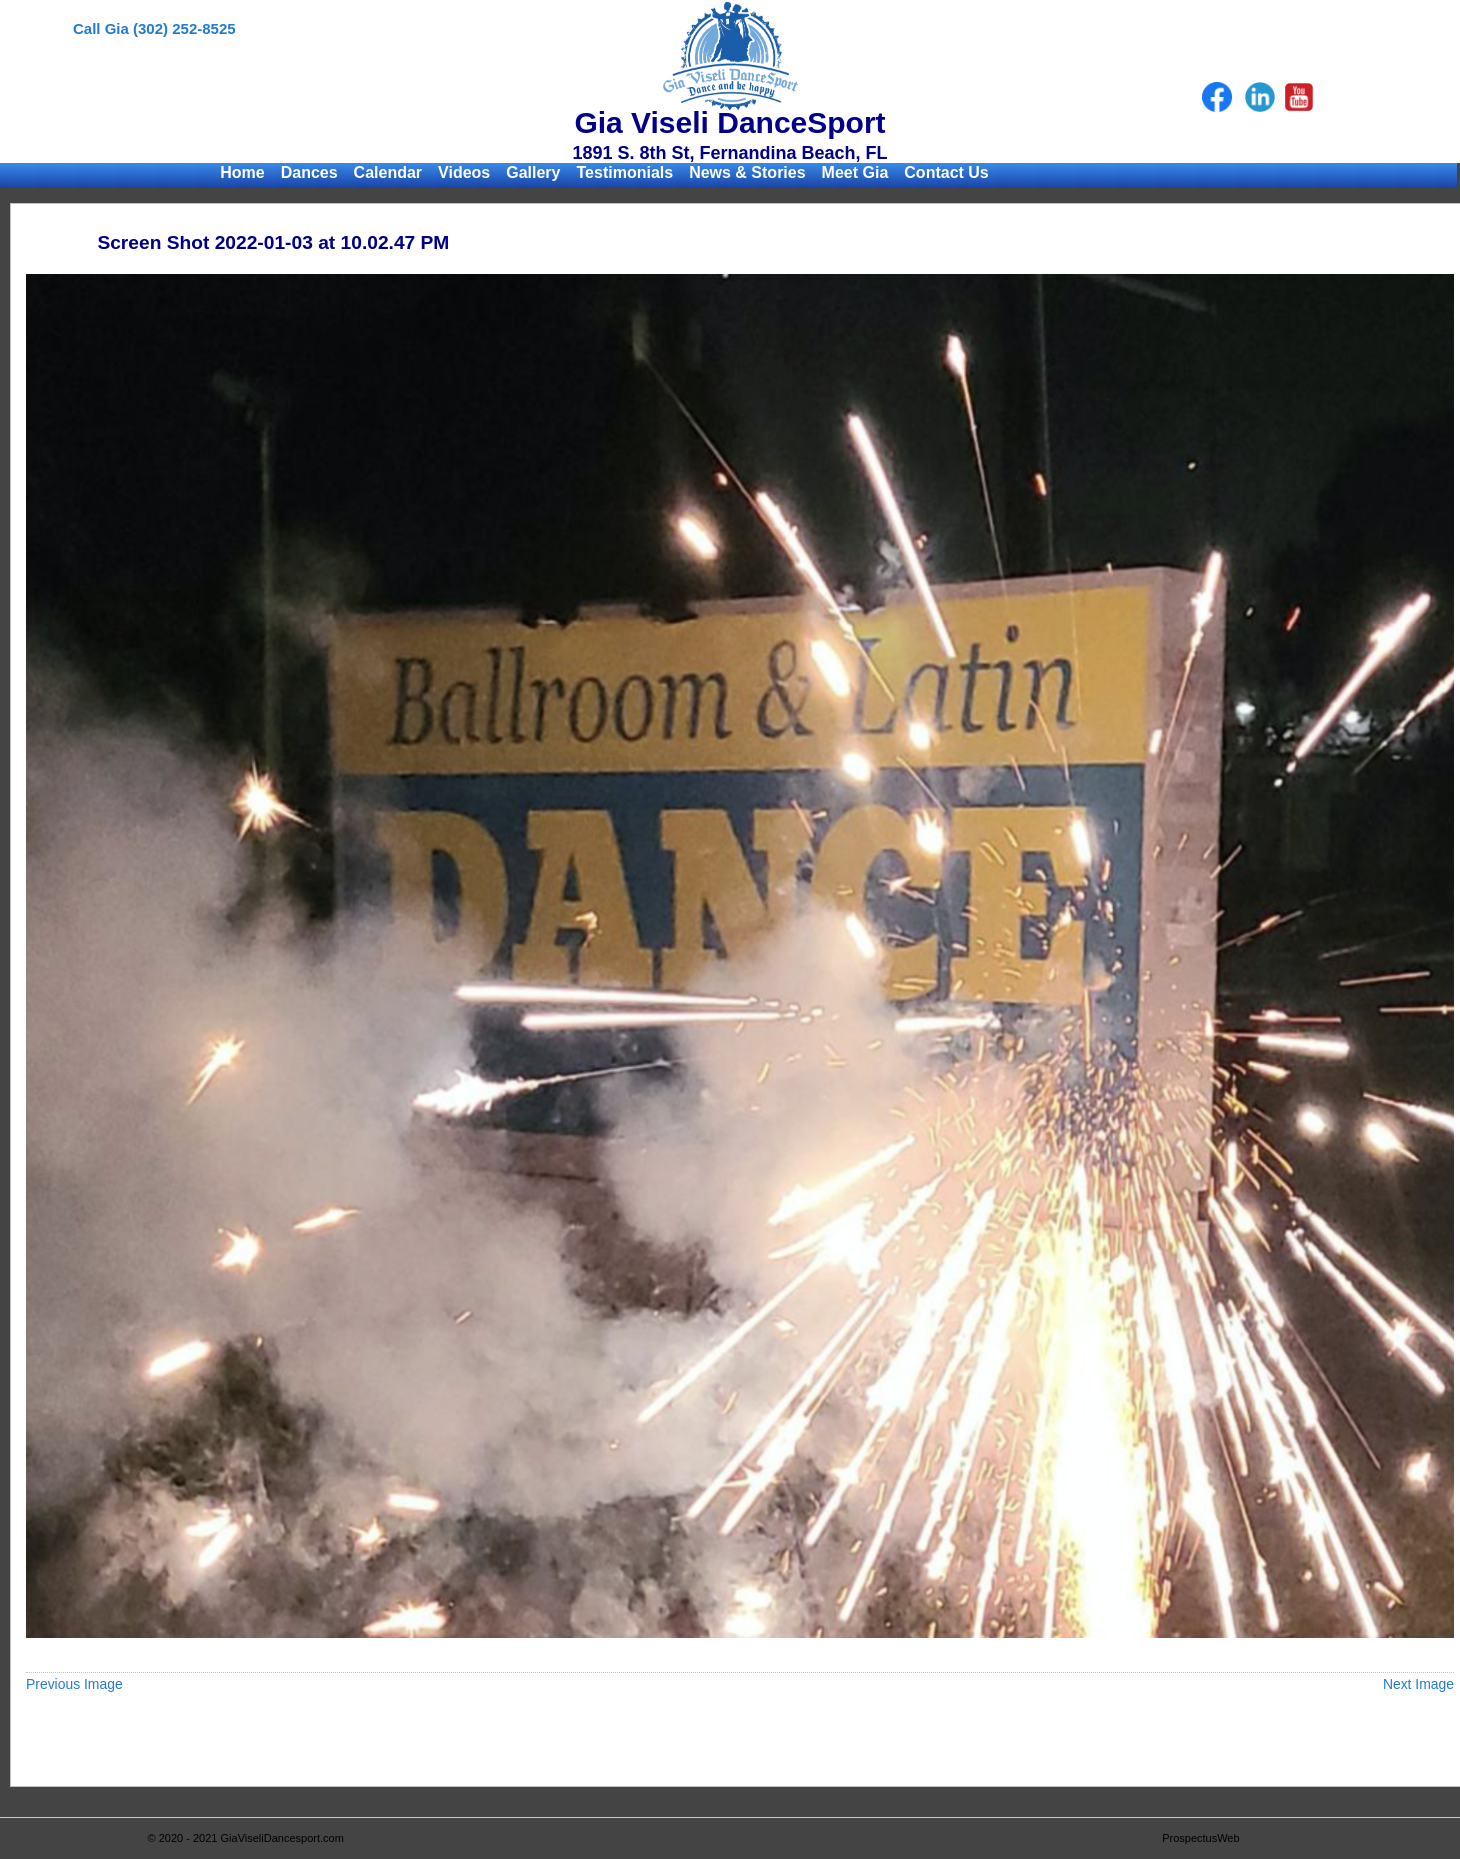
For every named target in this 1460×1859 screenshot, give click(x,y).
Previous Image (74, 1684)
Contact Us (946, 172)
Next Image (1418, 1684)
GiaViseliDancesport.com (282, 1838)
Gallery (533, 172)
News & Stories (747, 172)
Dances (309, 172)
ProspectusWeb (1200, 1838)
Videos (464, 172)
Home (242, 172)
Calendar (388, 172)
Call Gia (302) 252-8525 (154, 28)
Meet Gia (855, 172)
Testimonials (625, 172)
